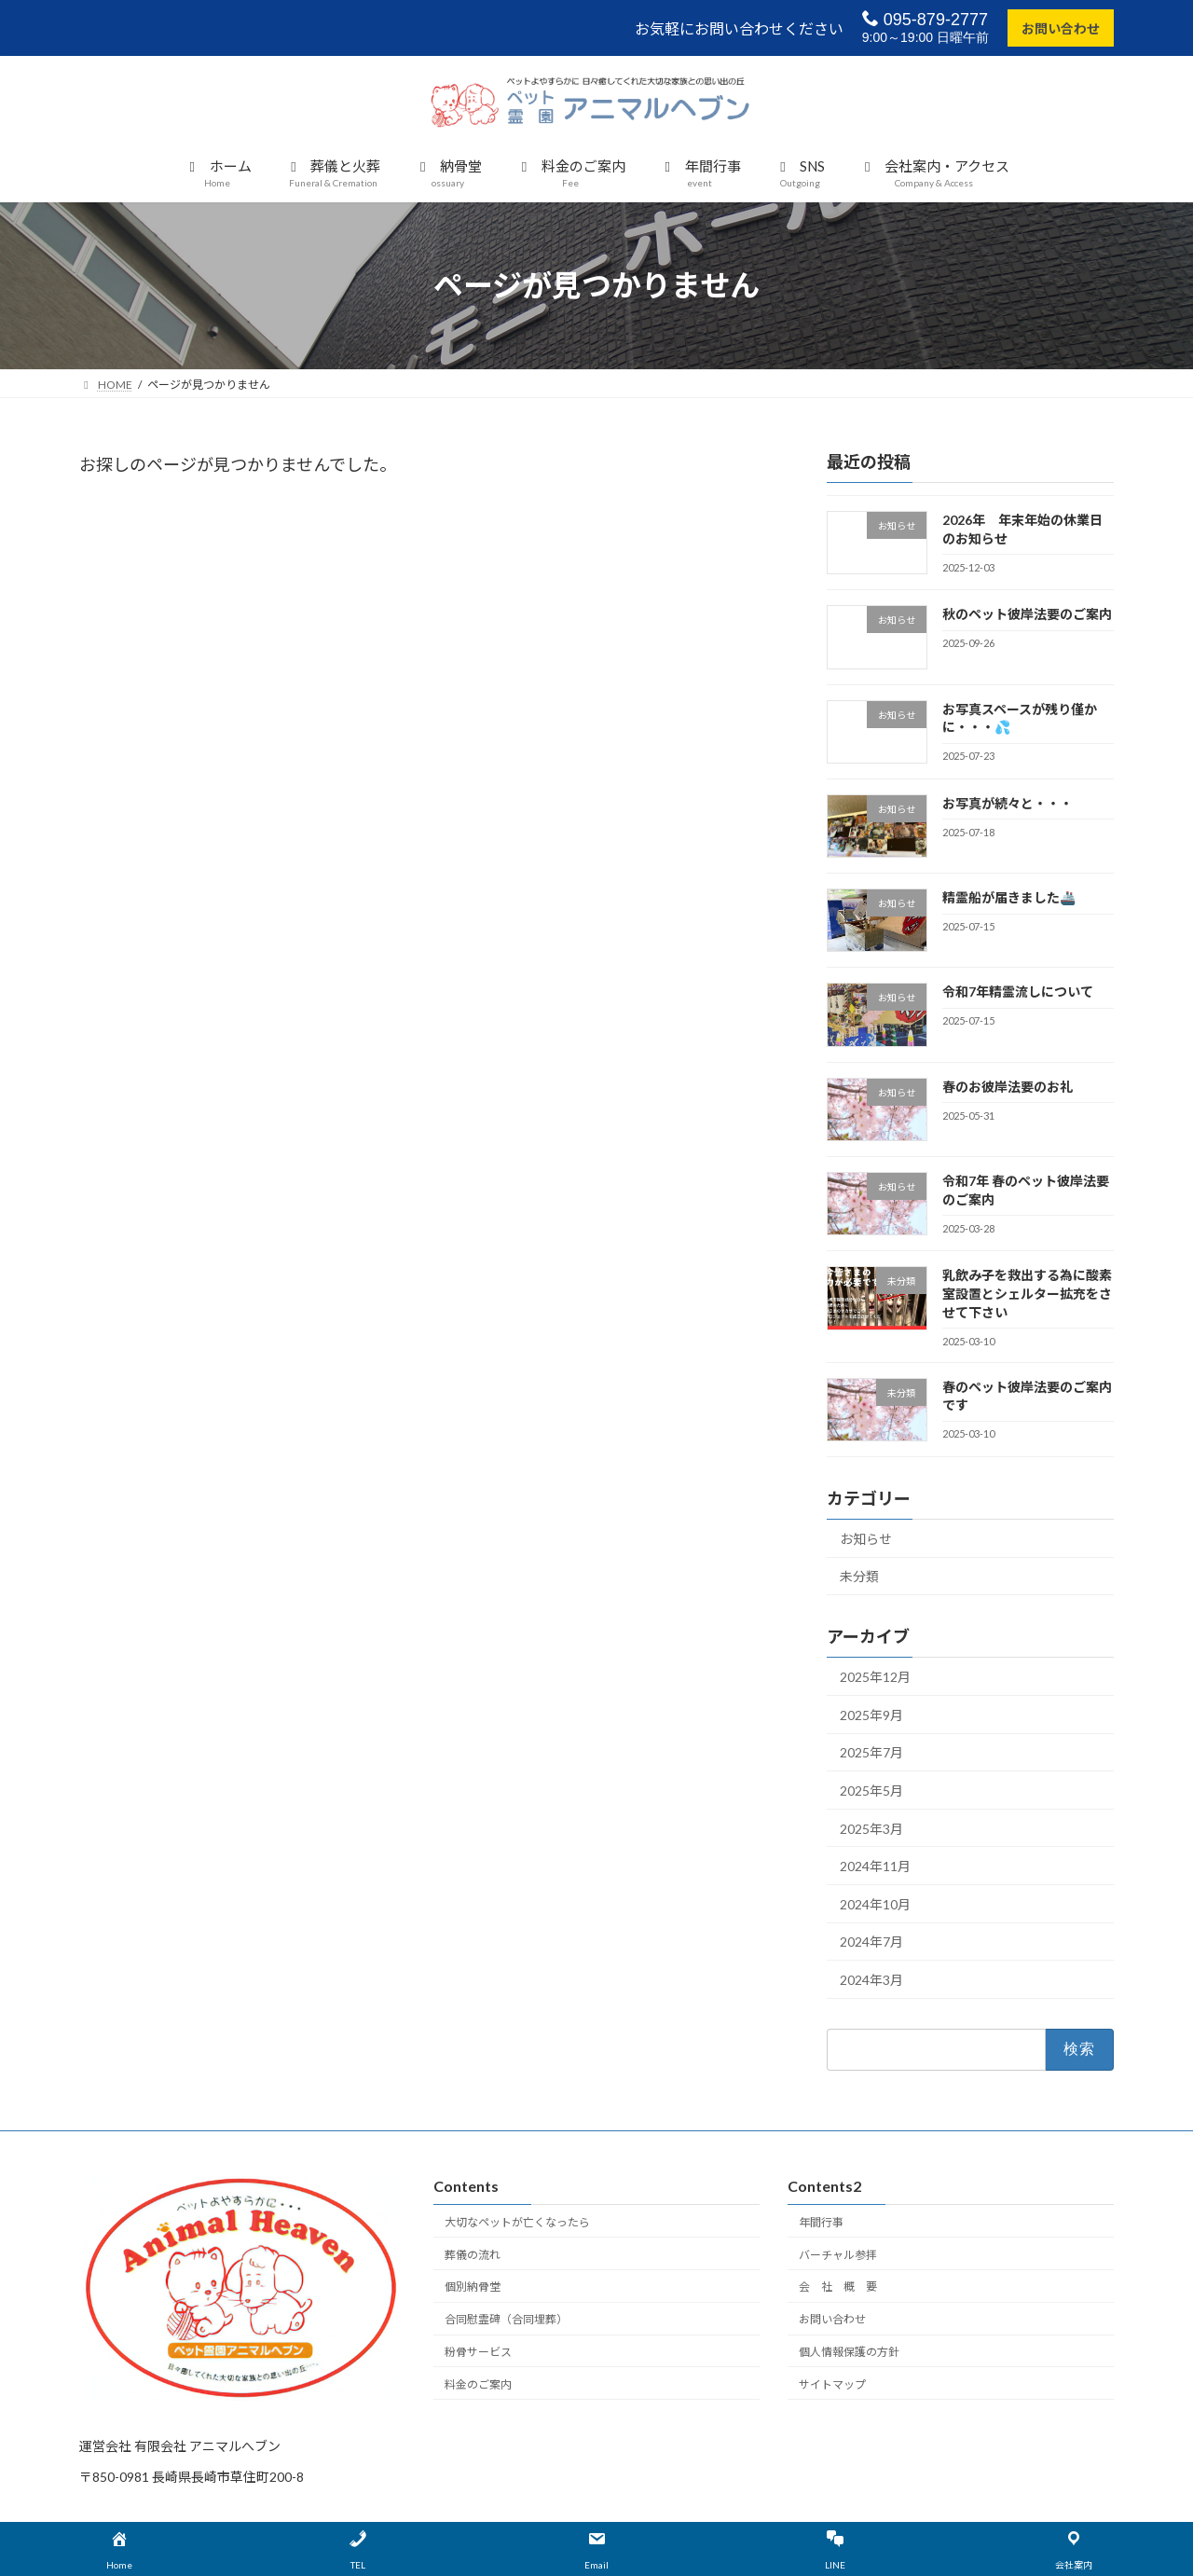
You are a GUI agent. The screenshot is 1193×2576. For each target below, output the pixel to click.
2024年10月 (875, 1904)
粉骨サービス (478, 2352)
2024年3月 (871, 1980)
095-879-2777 (925, 19)
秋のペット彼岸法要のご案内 (1027, 614)
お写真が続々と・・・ (1007, 803)
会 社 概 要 (838, 2287)
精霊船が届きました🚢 (1009, 897)
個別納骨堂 (473, 2287)
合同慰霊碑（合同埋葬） (506, 2319)
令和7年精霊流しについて (1017, 991)
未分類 (859, 1576)
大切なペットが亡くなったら (517, 2222)
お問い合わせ (1061, 28)
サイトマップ (832, 2384)
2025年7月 (871, 1752)
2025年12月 (875, 1677)
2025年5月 (871, 1790)
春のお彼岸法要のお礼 (1007, 1087)
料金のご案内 (478, 2384)
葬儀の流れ (473, 2255)
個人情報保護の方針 (849, 2352)
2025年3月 (871, 1828)
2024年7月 (871, 1941)
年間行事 (821, 2222)
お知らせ (866, 1539)
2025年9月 (871, 1715)
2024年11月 (875, 1866)
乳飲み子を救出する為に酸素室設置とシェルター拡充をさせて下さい (1027, 1293)
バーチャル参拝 (838, 2255)
